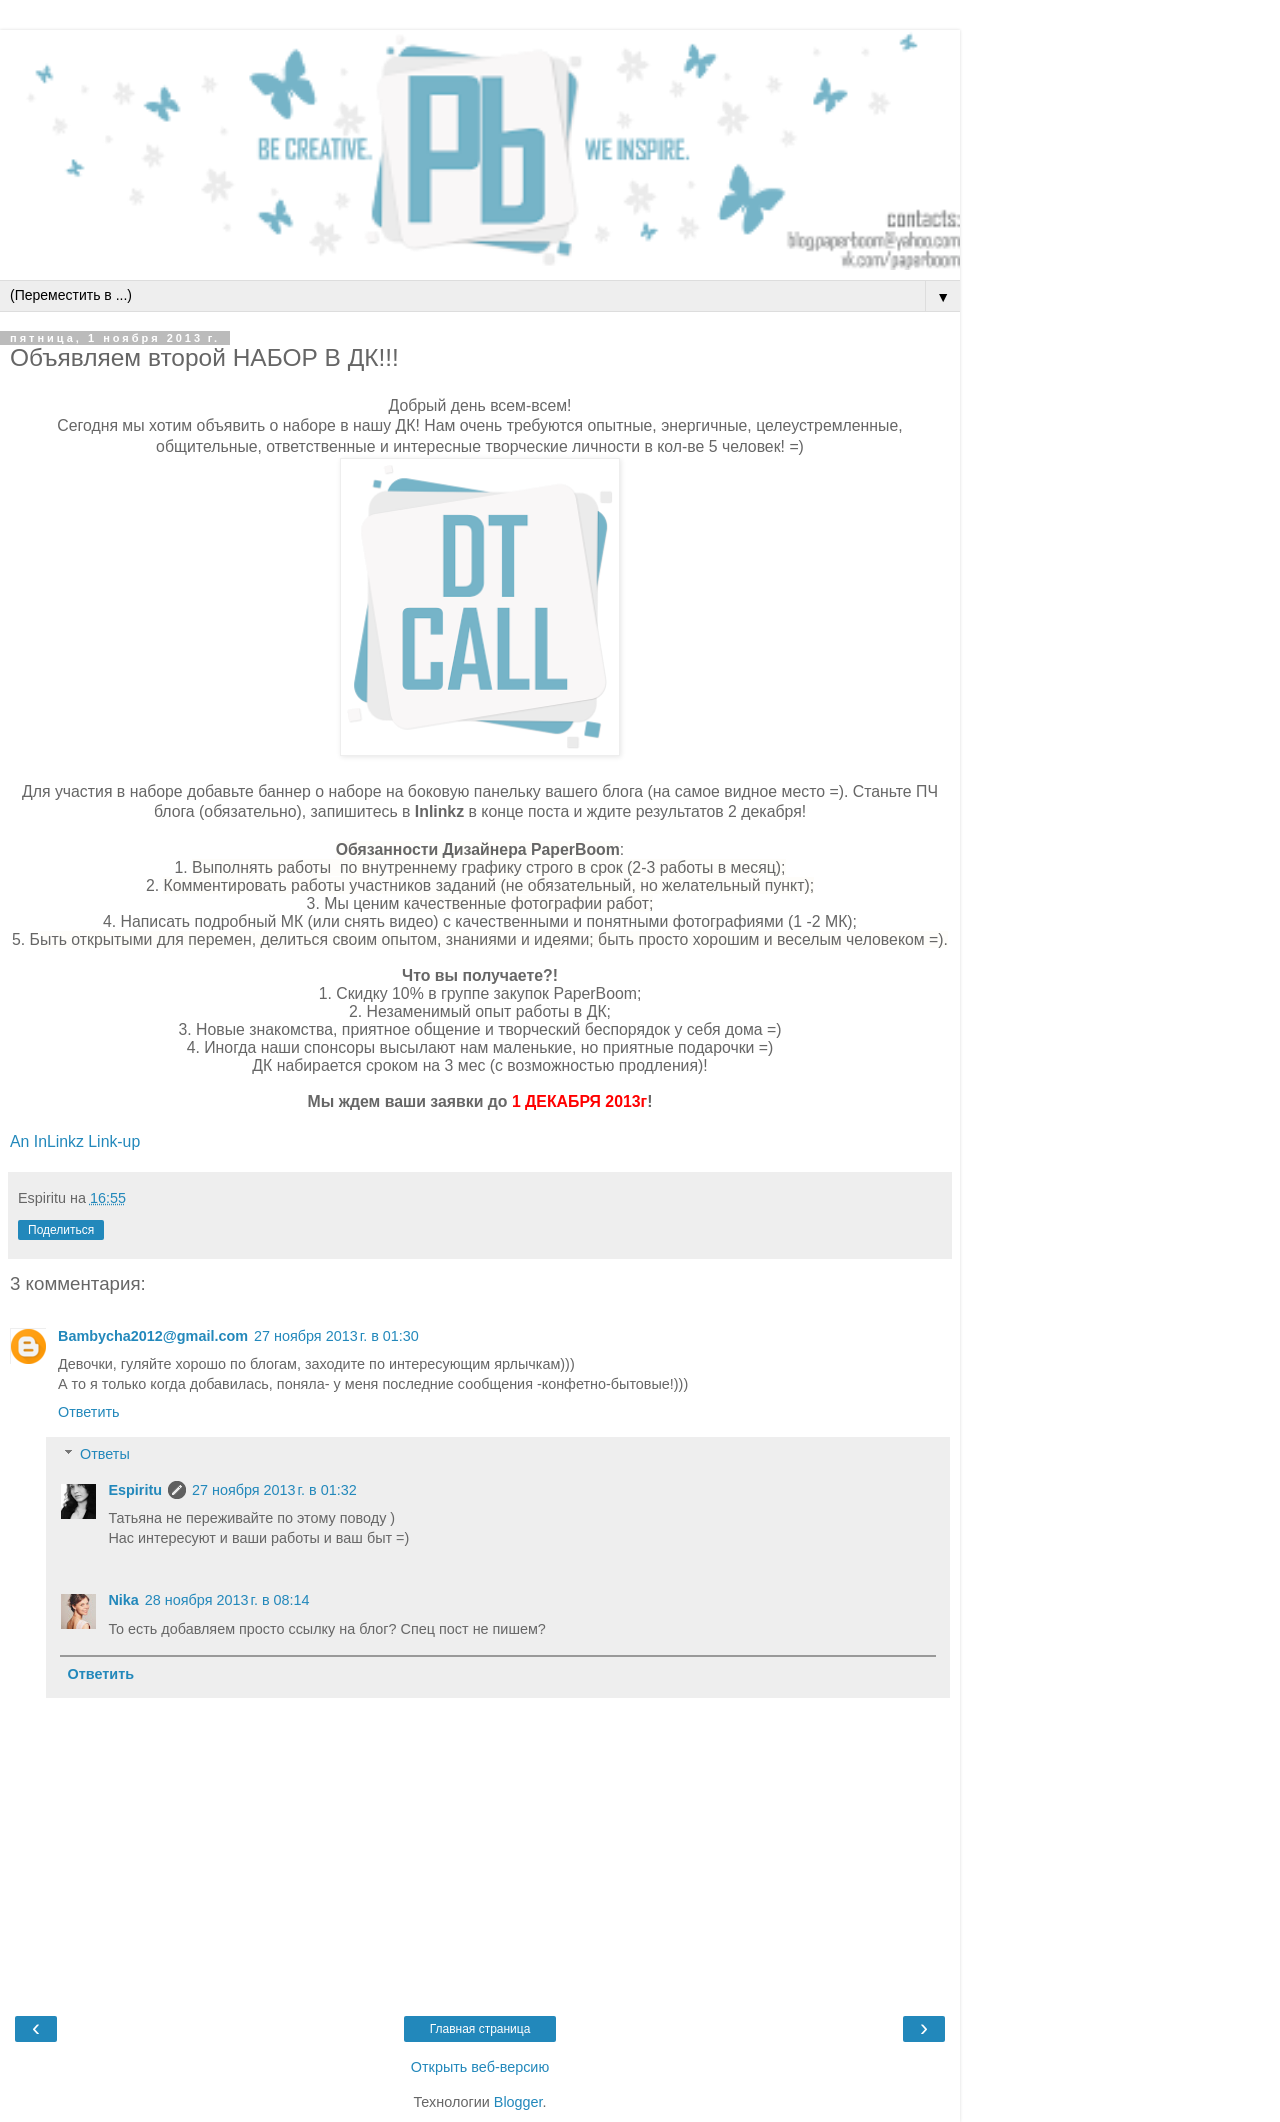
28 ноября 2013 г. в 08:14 (227, 1600)
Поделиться (61, 1230)
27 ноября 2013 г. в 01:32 (274, 1490)
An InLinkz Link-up (75, 1141)
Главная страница (480, 2029)
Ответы (105, 1454)
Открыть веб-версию (480, 2067)
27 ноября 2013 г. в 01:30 (336, 1336)
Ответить (89, 1412)
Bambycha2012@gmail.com (153, 1336)
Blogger (518, 2102)
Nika (123, 1600)
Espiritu (135, 1490)
